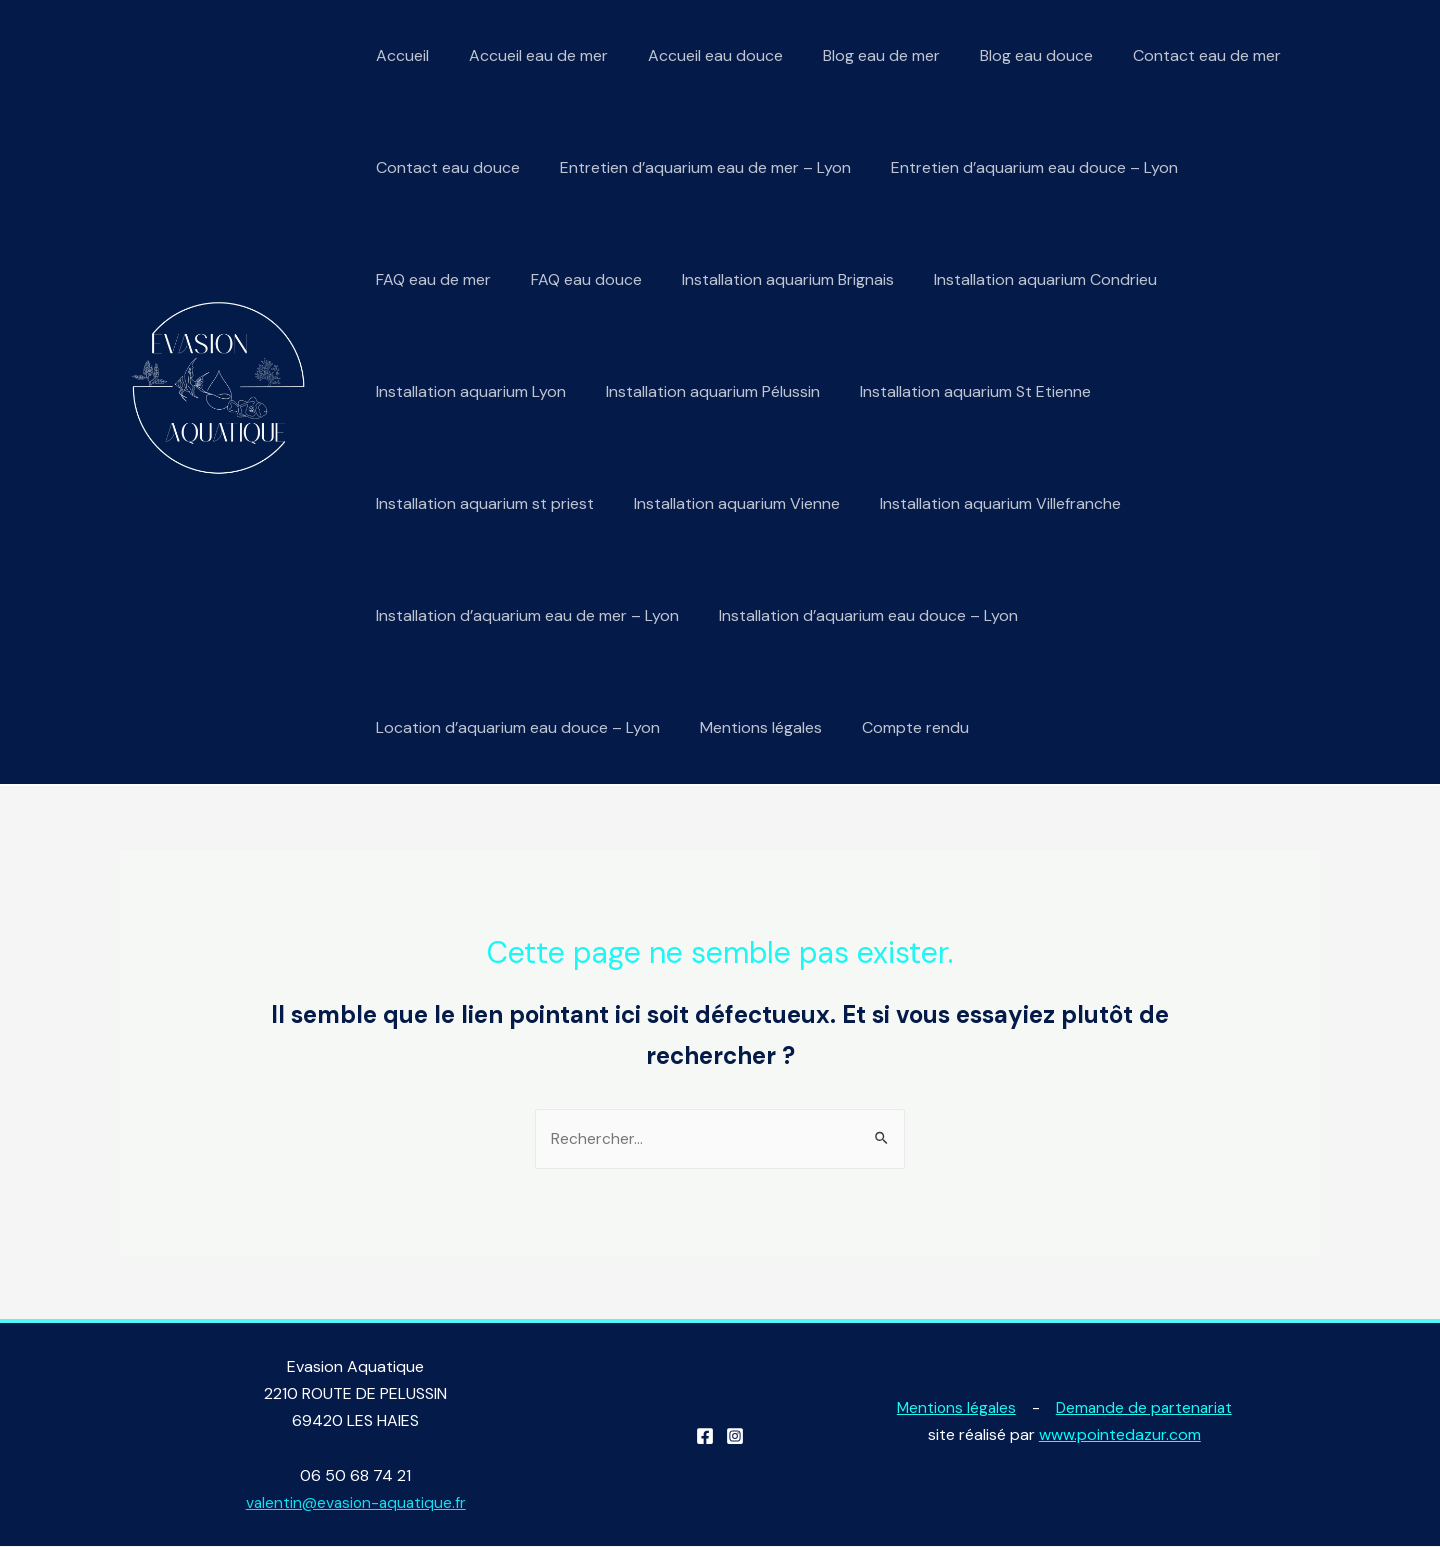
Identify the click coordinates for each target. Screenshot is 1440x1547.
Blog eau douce (1000, 55)
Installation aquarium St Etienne (955, 391)
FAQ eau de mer (429, 279)
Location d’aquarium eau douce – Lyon (514, 727)
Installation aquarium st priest (481, 503)
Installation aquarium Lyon (467, 391)
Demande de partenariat (1145, 1407)
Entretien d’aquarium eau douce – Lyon (1014, 167)
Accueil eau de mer (526, 55)
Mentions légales (749, 727)
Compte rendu (895, 727)
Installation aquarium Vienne (725, 503)
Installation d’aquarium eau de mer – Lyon (523, 615)
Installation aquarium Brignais (768, 279)
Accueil (398, 55)
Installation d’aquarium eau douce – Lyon (856, 615)
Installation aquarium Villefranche (980, 503)
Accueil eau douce (695, 55)
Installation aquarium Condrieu (1017, 279)
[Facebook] (705, 1437)
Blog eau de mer (853, 55)
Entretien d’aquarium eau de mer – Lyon (693, 167)
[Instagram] (735, 1437)
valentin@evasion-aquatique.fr (355, 1503)
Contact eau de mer (1163, 55)
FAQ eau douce (574, 279)
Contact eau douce (444, 167)
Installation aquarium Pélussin (701, 391)
